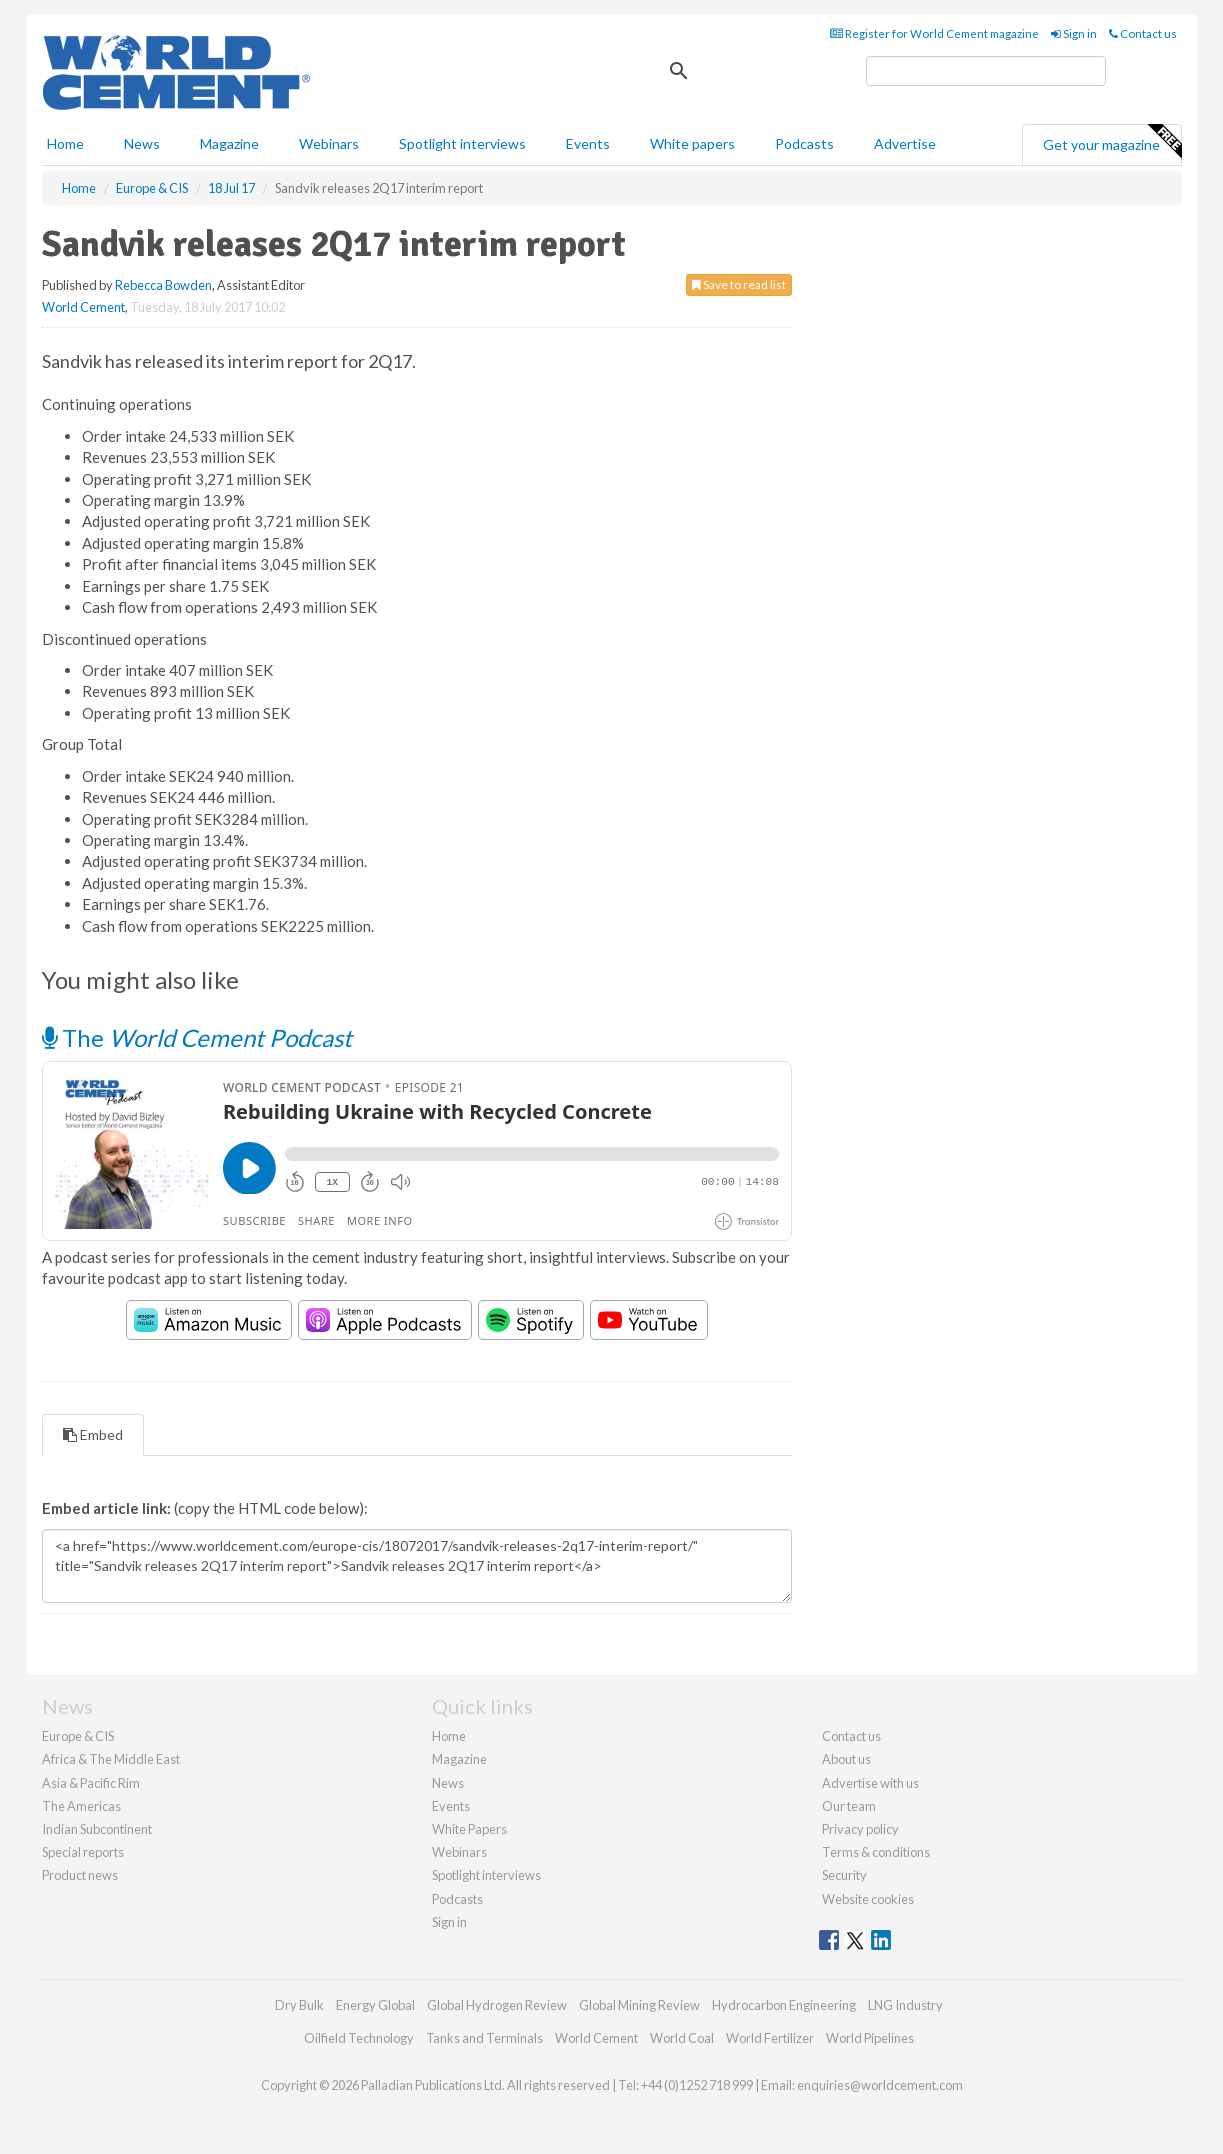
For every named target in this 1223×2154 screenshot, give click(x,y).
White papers (692, 143)
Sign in (1074, 33)
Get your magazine (1112, 142)
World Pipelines (870, 2038)
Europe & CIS (78, 1736)
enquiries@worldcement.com (880, 2085)
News (448, 1783)
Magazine (229, 143)
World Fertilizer (770, 2038)
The (197, 1037)
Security (844, 1875)
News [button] (142, 143)
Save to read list (739, 284)
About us (846, 1759)
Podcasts (804, 143)
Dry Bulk (299, 2005)
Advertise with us (870, 1783)
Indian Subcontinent (97, 1829)
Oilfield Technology (359, 2038)
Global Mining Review (639, 2005)
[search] (986, 71)
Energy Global (375, 2005)
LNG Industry (905, 2005)
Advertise (905, 143)
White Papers (469, 1829)
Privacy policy (860, 1829)
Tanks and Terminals (484, 2038)
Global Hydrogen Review (497, 2005)
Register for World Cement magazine (934, 33)
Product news (80, 1875)
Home (65, 143)
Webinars (329, 143)
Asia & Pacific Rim (91, 1783)
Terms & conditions (876, 1852)
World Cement (83, 307)
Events (588, 143)
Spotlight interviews (462, 143)
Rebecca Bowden (163, 285)
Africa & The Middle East (111, 1759)
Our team (849, 1806)
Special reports (83, 1852)
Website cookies (868, 1899)
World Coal (682, 2038)
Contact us (1143, 33)
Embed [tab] (93, 1434)
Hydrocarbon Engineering (784, 2005)
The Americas (81, 1806)
